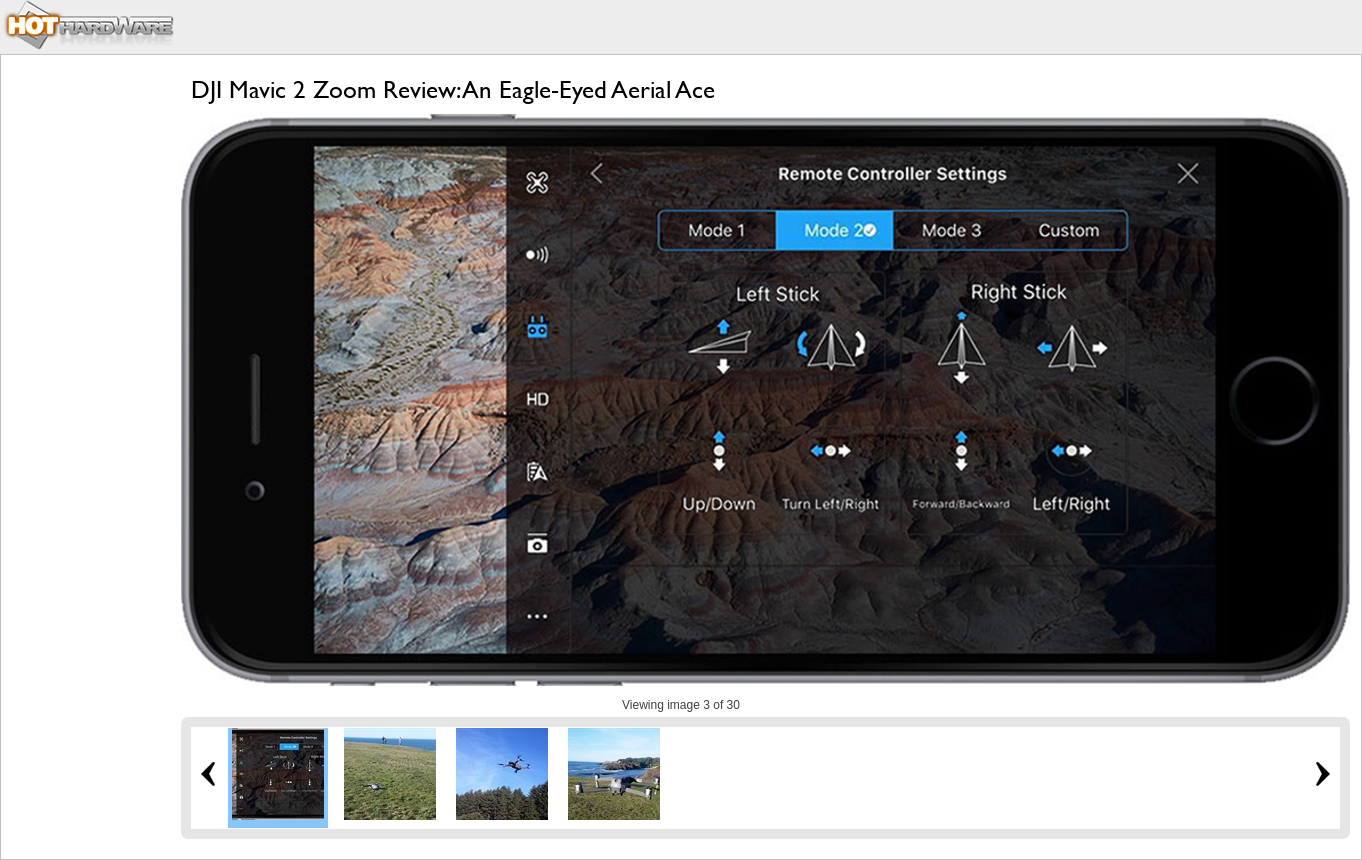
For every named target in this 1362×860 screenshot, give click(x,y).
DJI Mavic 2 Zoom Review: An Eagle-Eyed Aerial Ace (453, 89)
